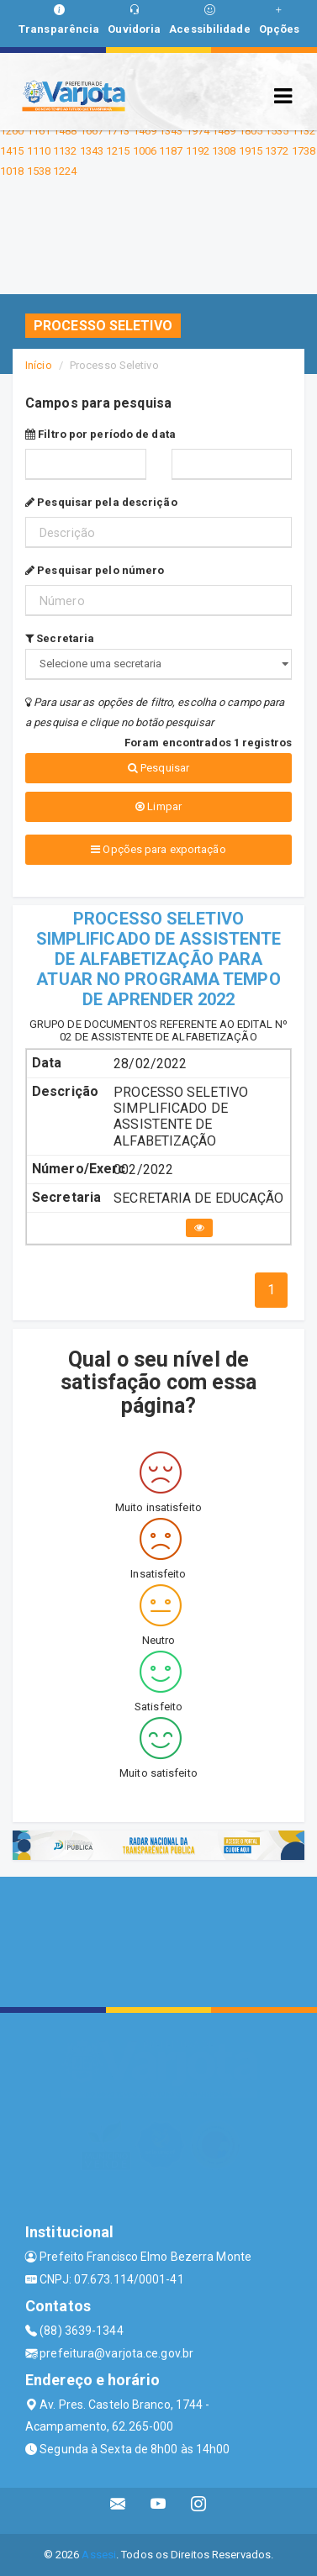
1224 (65, 171)
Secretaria (59, 638)
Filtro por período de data (100, 434)
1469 (144, 130)
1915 (250, 151)
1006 (144, 151)
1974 (197, 130)
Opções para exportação (158, 849)
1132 (303, 130)
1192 (197, 151)
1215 (117, 151)
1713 (117, 130)
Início (38, 365)
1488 (65, 130)
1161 (38, 130)
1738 (303, 151)
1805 (250, 130)
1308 (223, 151)
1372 (276, 151)
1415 (12, 151)
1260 (12, 130)
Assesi (99, 2554)
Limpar (158, 806)
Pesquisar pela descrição (101, 502)
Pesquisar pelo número (94, 570)
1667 (91, 130)
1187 (170, 151)
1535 (276, 130)
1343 (170, 130)
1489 (223, 130)
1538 (38, 171)
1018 (12, 171)
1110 (38, 151)
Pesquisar (158, 767)
